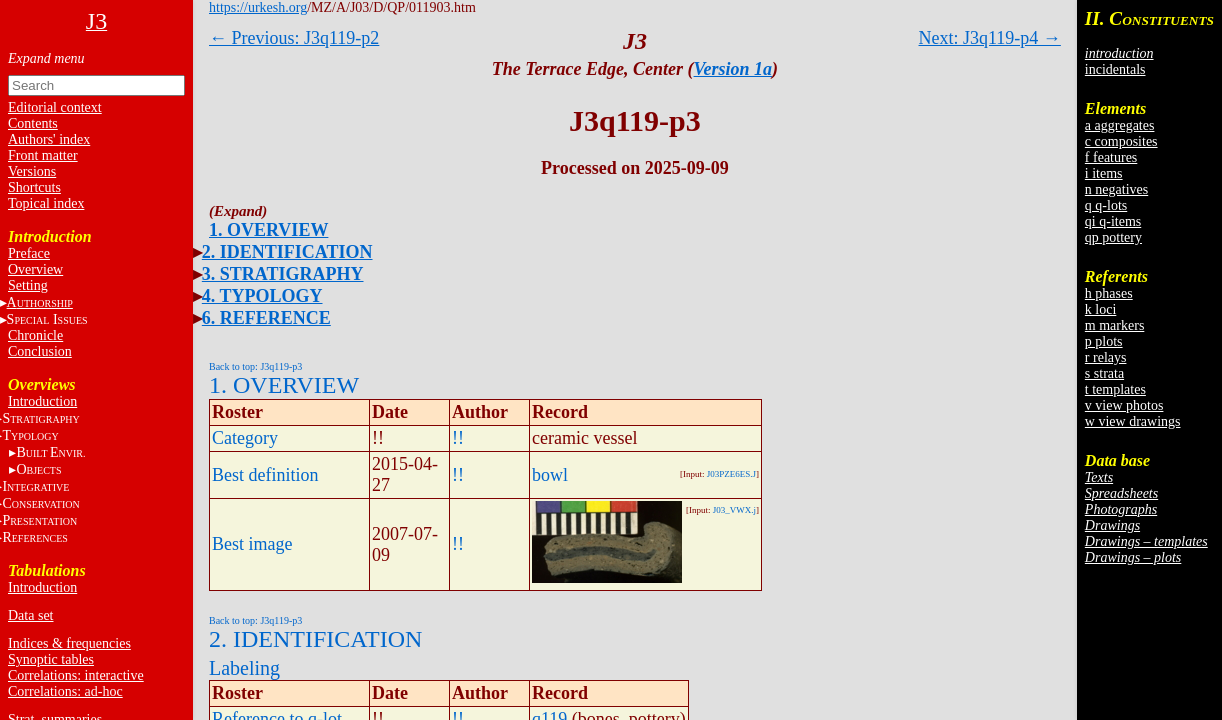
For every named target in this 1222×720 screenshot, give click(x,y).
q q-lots (1106, 205)
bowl (550, 475)
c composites (1121, 141)
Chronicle (35, 335)
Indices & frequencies (69, 643)
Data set (30, 615)
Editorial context (55, 107)
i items (1104, 173)
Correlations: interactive (76, 675)
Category (245, 438)
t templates (1115, 389)
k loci (1101, 309)
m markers (1114, 325)
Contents (33, 123)
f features (1111, 157)
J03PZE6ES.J (731, 474)
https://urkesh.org (258, 7)
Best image (252, 544)
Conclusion (40, 351)
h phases (1109, 293)
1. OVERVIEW (268, 230)
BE (50, 452)
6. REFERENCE (266, 318)
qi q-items (1113, 221)
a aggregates (1120, 125)
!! (458, 438)
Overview (35, 269)
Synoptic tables (51, 659)
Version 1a (733, 69)
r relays (1106, 357)
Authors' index (49, 139)
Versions (32, 171)
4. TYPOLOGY (262, 296)
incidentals (1115, 69)
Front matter (43, 155)
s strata (1104, 373)
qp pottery (1113, 237)
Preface (29, 253)
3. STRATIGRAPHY (283, 274)
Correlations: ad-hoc (65, 691)
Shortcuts (34, 187)
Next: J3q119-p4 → (990, 38)
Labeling (244, 668)
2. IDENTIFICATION (287, 252)
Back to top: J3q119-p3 (255, 366)
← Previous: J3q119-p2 (294, 38)
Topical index (46, 203)
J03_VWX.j (734, 510)
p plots (1104, 341)
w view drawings (1133, 421)
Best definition (265, 475)
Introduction (42, 401)
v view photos (1124, 405)
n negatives (1116, 189)
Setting (28, 285)
